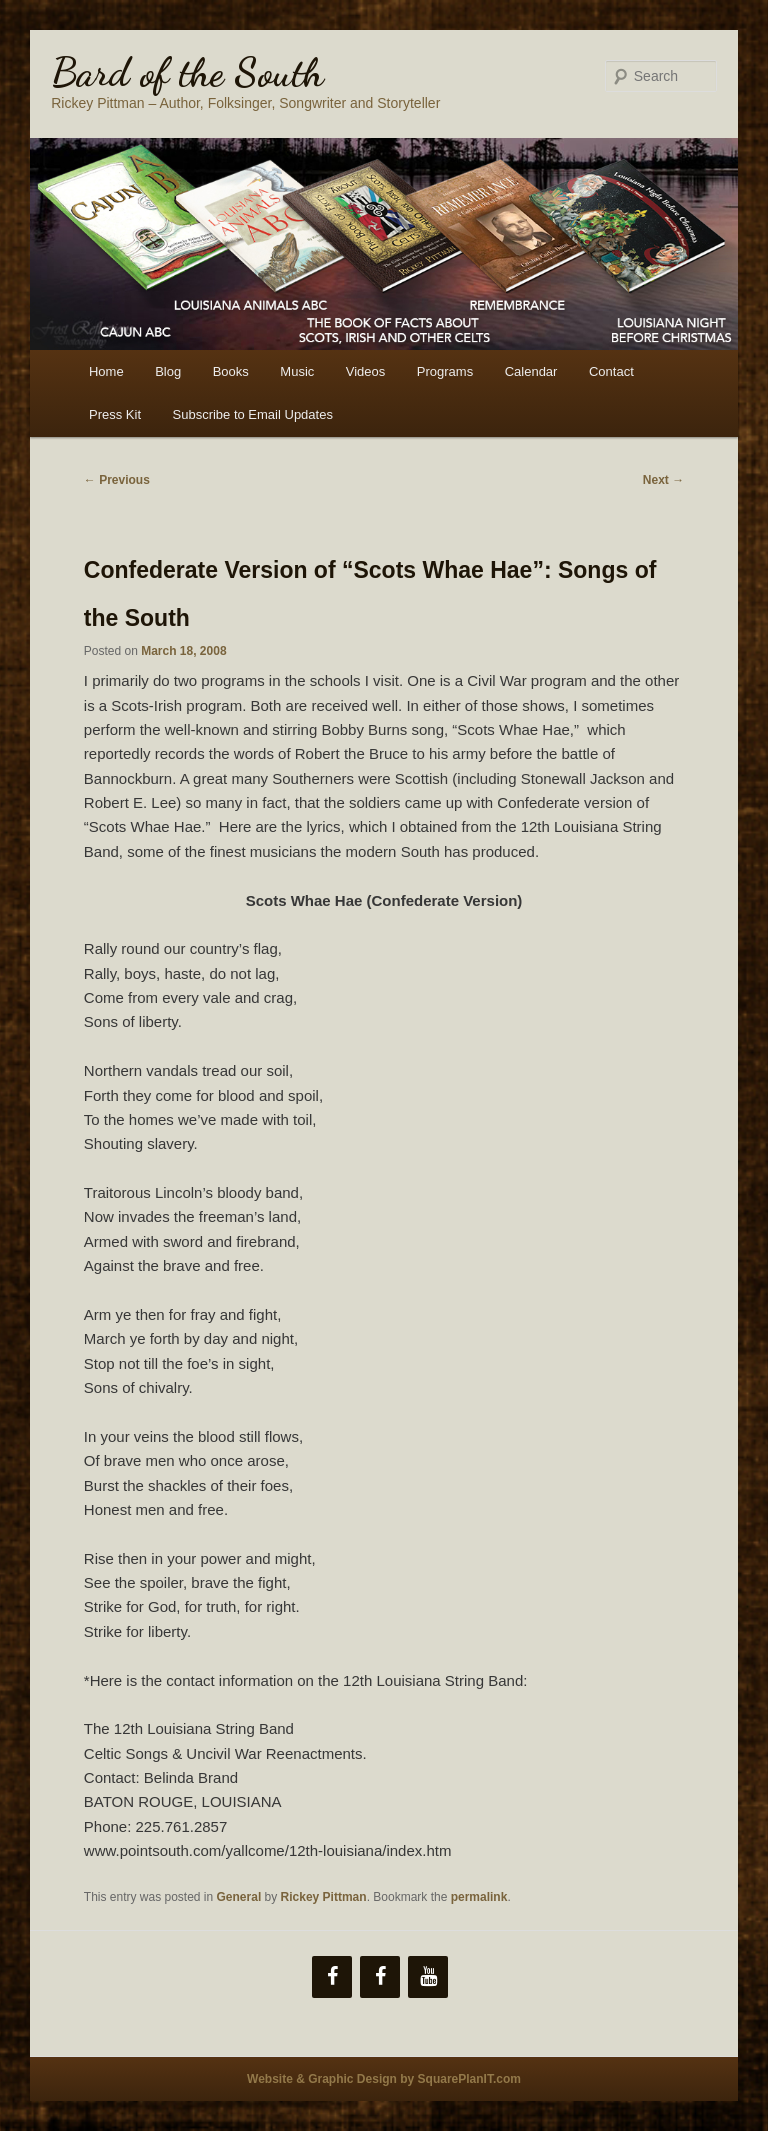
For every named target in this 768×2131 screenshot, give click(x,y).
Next (663, 480)
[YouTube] (428, 1977)
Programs (445, 371)
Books (231, 371)
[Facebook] (332, 1977)
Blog (168, 371)
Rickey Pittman (324, 1897)
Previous (117, 480)
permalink (479, 1897)
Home (106, 371)
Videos (366, 371)
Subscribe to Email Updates (253, 414)
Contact (611, 371)
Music (297, 371)
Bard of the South (187, 72)
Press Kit (115, 414)
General (239, 1897)
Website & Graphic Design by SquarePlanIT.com (384, 2079)
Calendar (531, 371)
